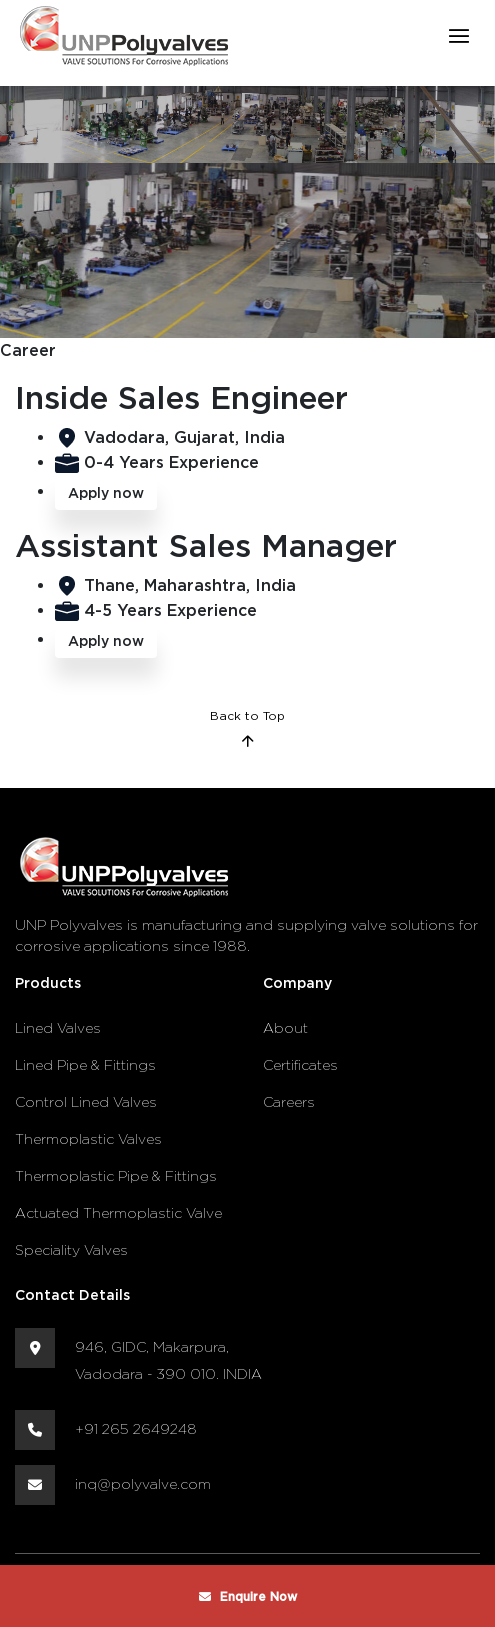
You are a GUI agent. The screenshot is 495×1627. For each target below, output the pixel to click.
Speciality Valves (71, 1249)
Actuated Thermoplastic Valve (118, 1212)
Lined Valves (58, 1027)
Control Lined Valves (86, 1101)
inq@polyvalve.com (143, 1483)
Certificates (300, 1064)
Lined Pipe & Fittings (85, 1064)
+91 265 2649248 (136, 1428)
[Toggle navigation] (458, 36)
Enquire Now (248, 1596)
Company (297, 982)
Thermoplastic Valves (88, 1138)
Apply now (106, 492)
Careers (289, 1101)
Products (48, 982)
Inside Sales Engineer (181, 396)
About (285, 1027)
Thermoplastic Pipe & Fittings (116, 1175)
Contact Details (72, 1294)
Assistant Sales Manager (206, 544)
